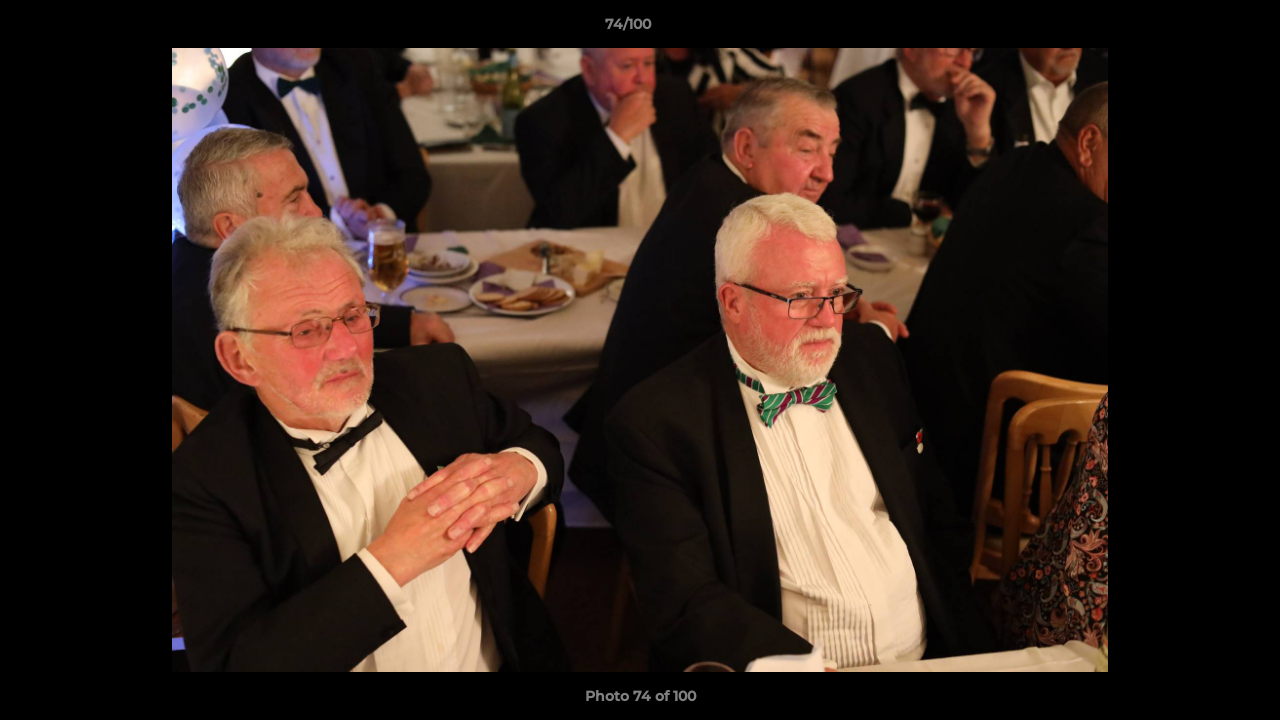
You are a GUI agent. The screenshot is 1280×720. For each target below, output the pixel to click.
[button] (1196, 29)
